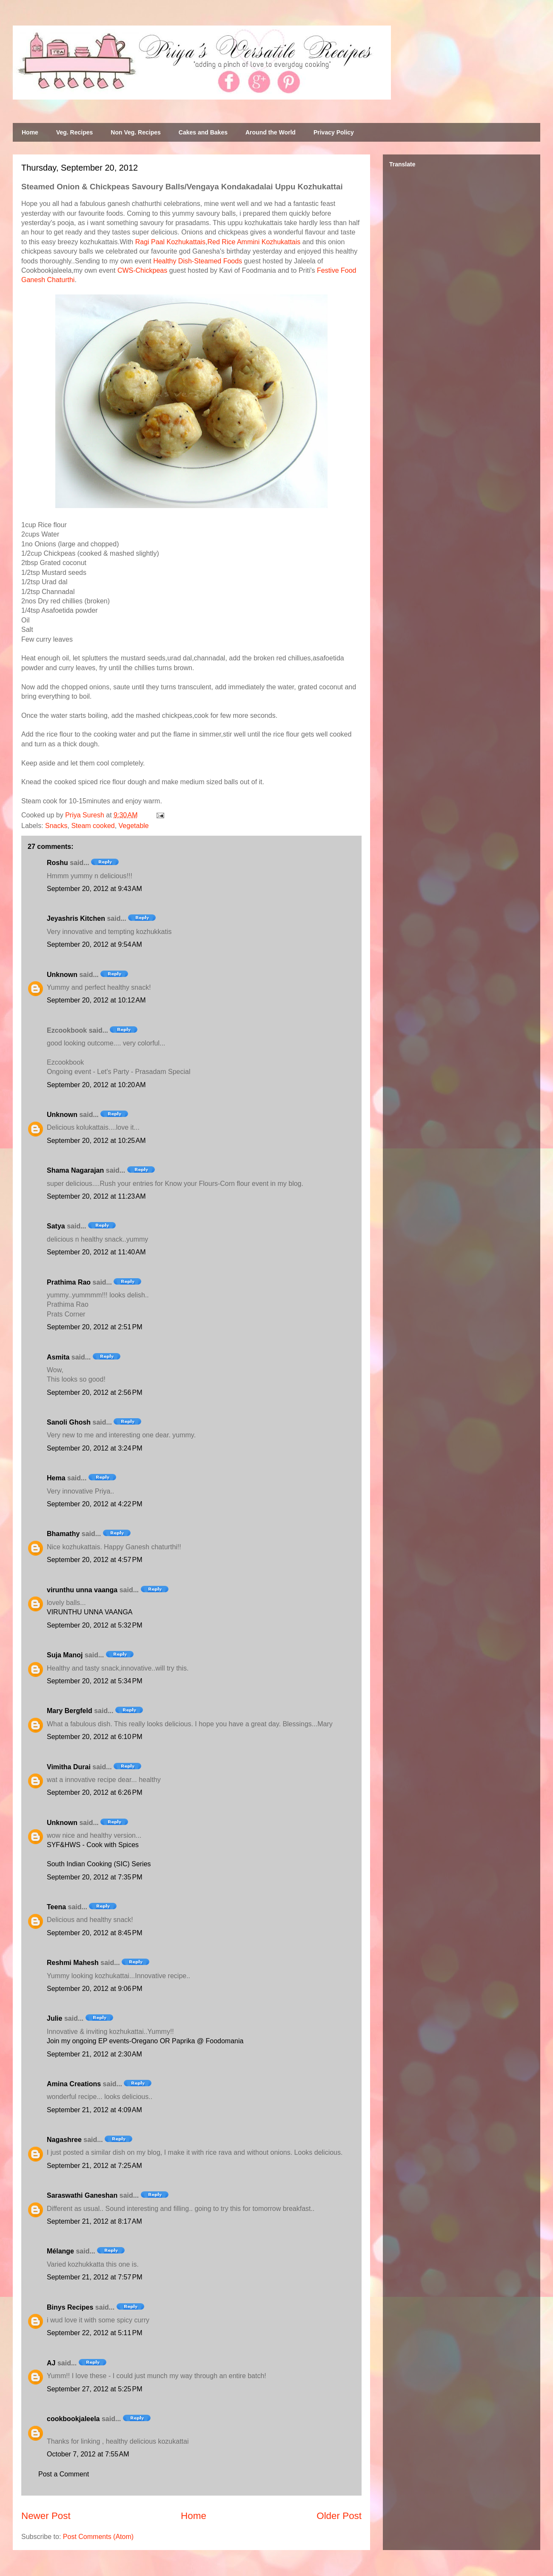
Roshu (57, 862)
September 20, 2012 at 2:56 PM (95, 1392)
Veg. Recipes (74, 132)
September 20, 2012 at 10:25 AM (96, 1140)
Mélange (60, 2251)
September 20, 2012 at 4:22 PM (95, 1504)
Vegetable (134, 825)
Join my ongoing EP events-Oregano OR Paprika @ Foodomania (145, 2041)
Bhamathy (63, 1533)
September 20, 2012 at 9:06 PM (95, 1988)
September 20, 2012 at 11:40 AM (96, 1252)
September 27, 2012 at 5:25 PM (95, 2389)
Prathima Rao (69, 1282)
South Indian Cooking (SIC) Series (99, 1864)
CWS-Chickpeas (142, 270)
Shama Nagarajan (75, 1170)
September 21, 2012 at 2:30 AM (94, 2054)
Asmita (58, 1357)
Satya (56, 1226)
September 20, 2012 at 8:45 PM (95, 1932)
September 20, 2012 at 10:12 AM (96, 1000)
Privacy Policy (334, 132)
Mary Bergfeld (69, 1710)
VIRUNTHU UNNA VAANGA (90, 1612)
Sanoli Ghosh (69, 1422)
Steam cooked (92, 825)
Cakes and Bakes (203, 132)
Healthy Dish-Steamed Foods (197, 261)
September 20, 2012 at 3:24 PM (95, 1448)
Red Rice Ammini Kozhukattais (254, 242)
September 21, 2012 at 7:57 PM (95, 2277)
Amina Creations (74, 2084)
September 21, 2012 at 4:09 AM (94, 2109)
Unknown (62, 974)
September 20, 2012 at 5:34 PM (95, 1681)
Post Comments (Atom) (98, 2536)
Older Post (339, 2515)
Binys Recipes (70, 2307)
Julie (54, 2018)
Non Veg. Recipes (135, 132)
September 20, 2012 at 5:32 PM (95, 1625)
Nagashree (64, 2139)
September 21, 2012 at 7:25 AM (94, 2165)
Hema (56, 1478)
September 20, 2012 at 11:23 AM (96, 1196)
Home (30, 132)
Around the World (270, 132)
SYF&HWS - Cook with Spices (93, 1844)
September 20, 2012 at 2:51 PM (95, 1327)
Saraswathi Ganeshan (82, 2195)
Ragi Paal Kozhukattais (170, 242)
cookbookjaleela (73, 2418)
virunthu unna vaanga (82, 1590)
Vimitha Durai (69, 1767)
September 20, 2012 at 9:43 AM (94, 888)
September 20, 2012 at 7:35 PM (95, 1877)
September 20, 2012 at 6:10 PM (95, 1736)
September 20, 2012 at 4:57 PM (95, 1559)
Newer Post (46, 2515)
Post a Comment (63, 2474)
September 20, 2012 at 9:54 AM (94, 944)
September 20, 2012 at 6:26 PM (95, 1792)
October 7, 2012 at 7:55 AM (88, 2454)
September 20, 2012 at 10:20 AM (96, 1084)
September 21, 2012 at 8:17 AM (94, 2221)
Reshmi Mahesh (73, 1962)
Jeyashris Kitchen (76, 918)
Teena (56, 1907)
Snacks (56, 825)
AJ (51, 2363)
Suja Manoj (65, 1655)
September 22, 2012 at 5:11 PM (95, 2332)
